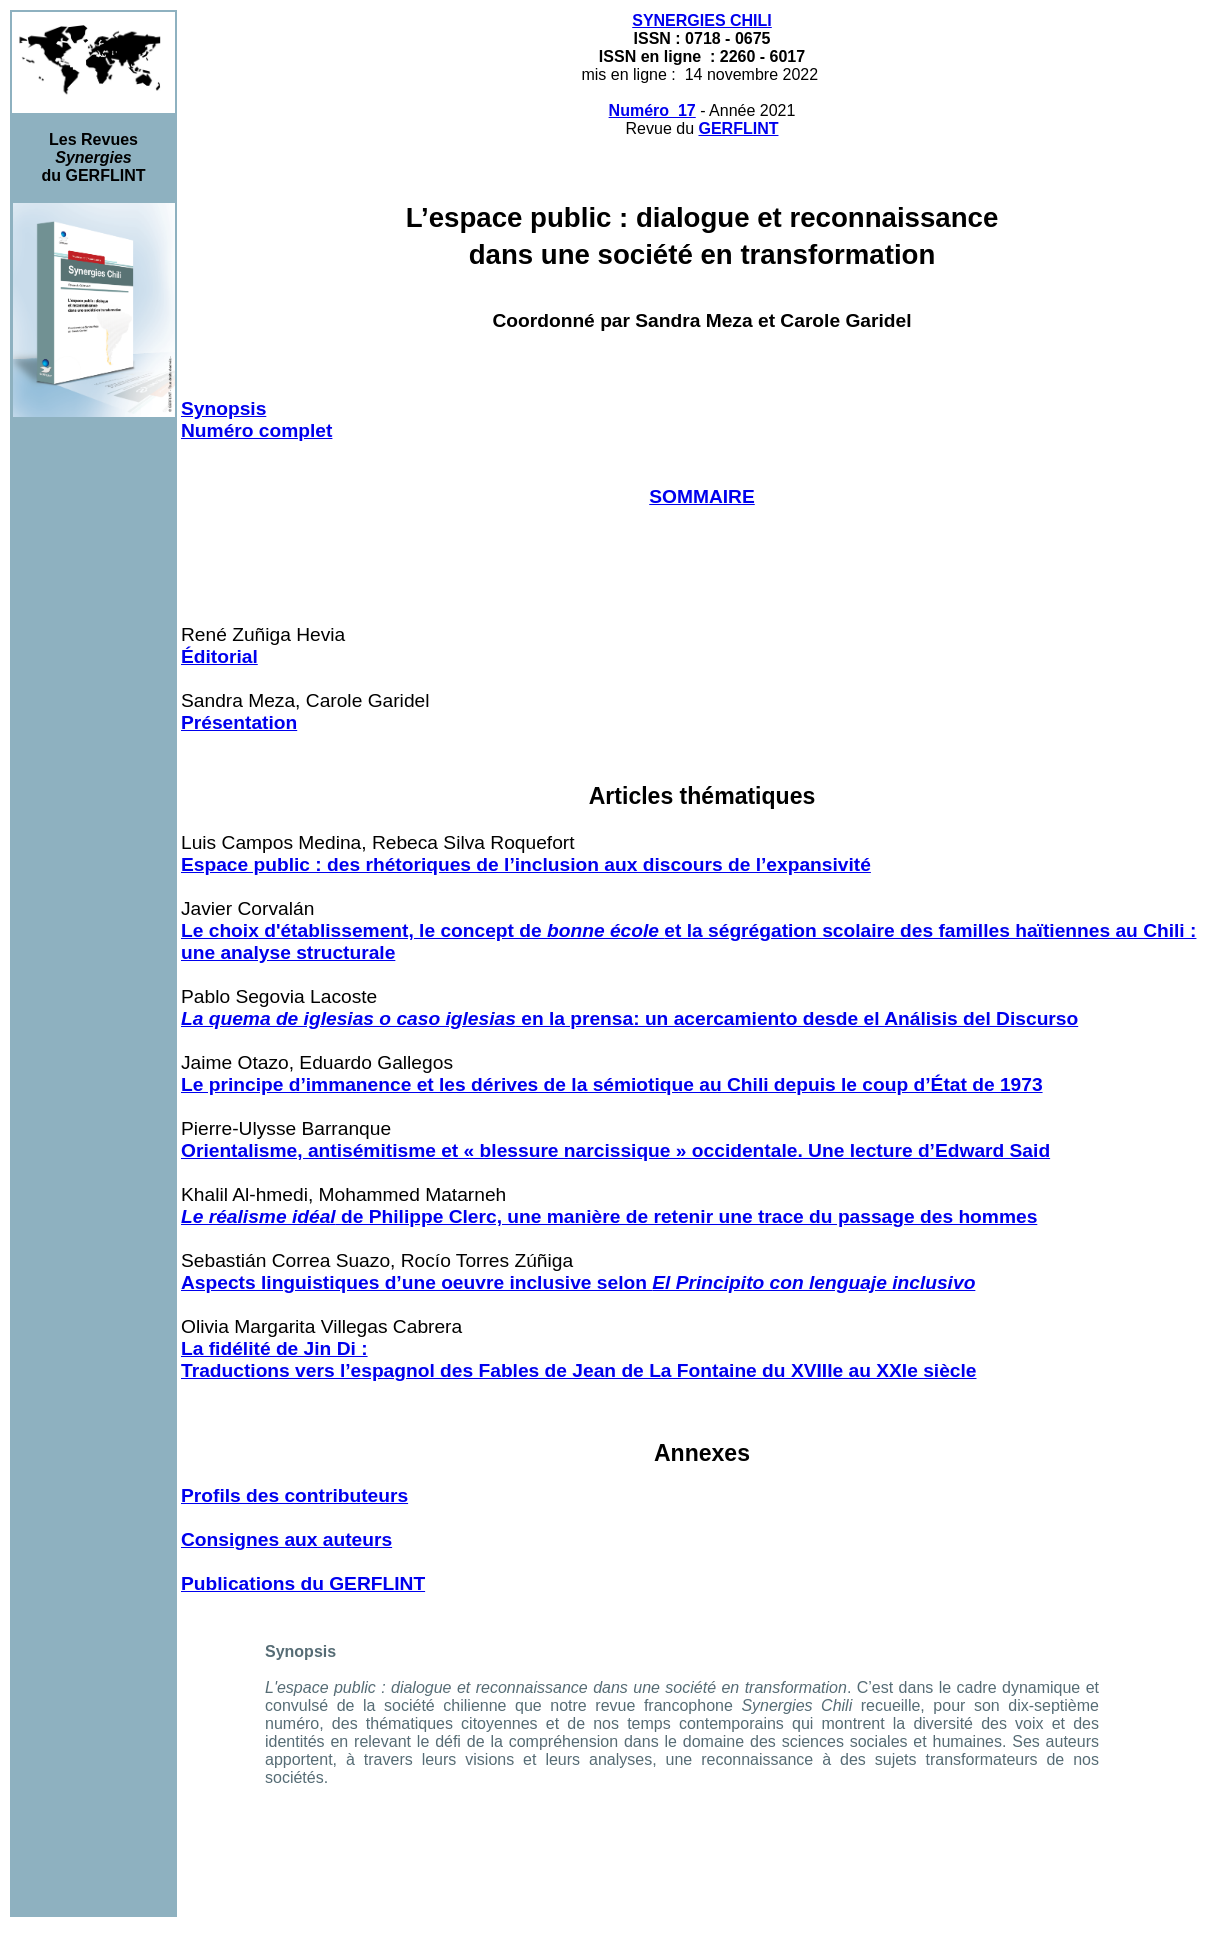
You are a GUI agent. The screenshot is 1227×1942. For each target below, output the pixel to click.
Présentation (239, 722)
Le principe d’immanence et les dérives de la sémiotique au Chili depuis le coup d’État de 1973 (612, 1084)
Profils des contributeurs (294, 1495)
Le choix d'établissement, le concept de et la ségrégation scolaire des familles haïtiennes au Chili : (688, 930)
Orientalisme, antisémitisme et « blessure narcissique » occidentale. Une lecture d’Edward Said (615, 1150)
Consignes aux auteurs (286, 1539)
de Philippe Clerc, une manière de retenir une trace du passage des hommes (609, 1216)
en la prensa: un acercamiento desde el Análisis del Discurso (629, 1018)
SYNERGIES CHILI (702, 20)
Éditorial (219, 656)
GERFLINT (738, 128)
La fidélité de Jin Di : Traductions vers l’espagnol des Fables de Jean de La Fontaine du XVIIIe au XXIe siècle (578, 1359)
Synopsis (223, 408)
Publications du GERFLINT (303, 1583)
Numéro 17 (652, 110)
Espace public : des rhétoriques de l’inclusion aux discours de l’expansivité (526, 864)
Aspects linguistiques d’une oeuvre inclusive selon (578, 1282)
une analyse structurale (288, 952)
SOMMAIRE (702, 496)
